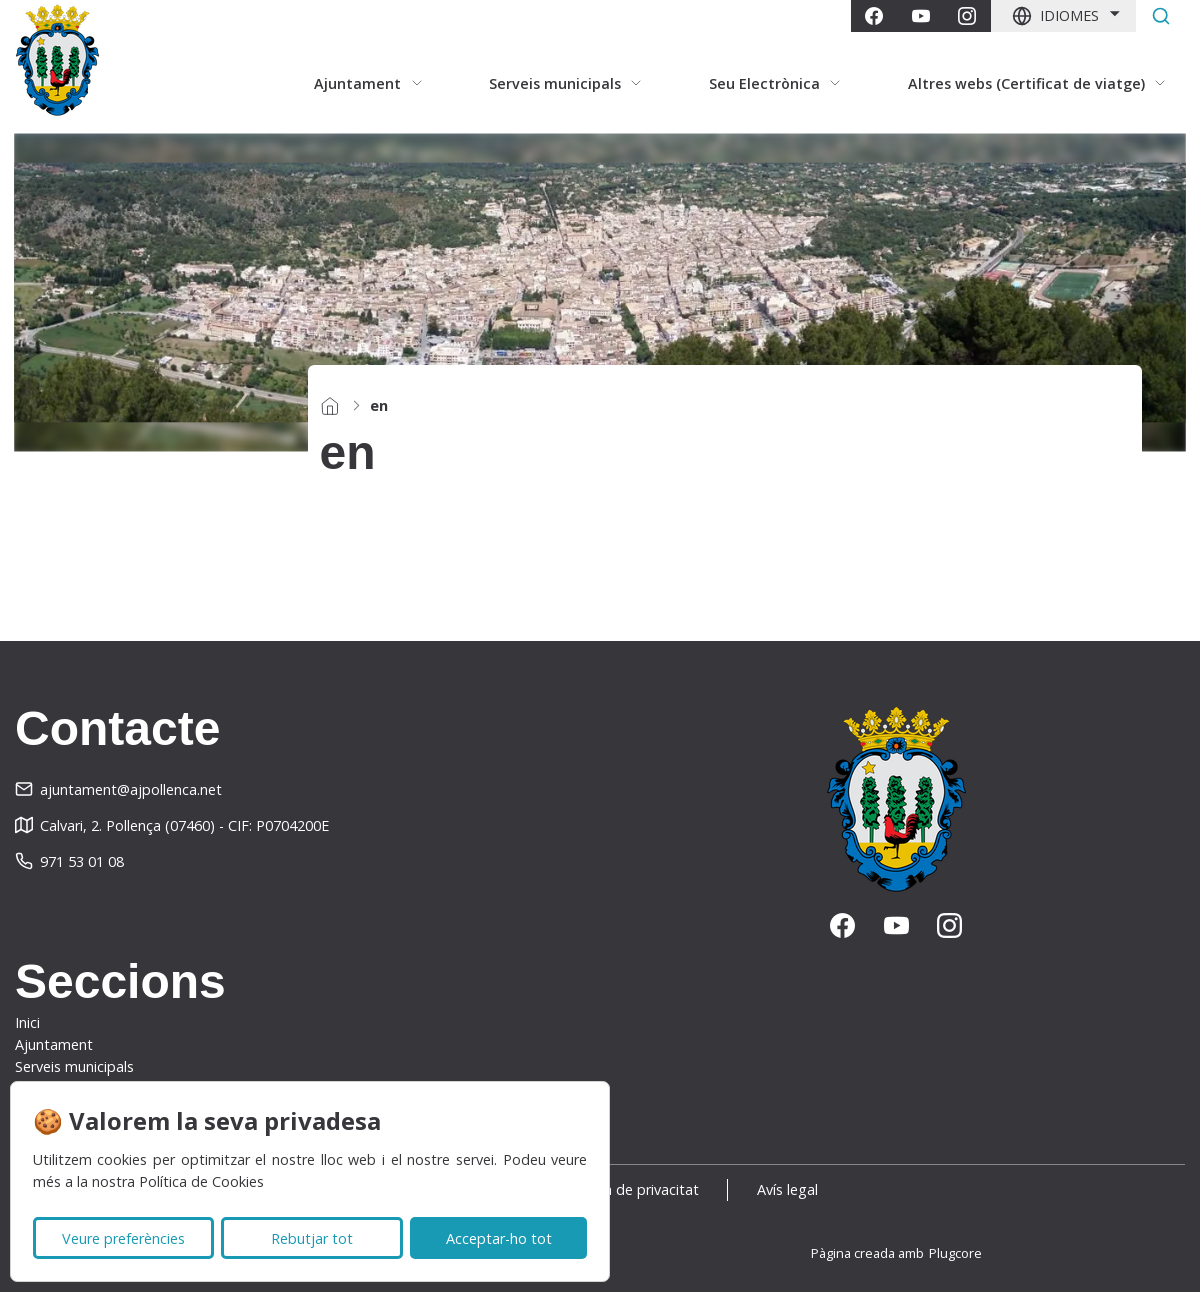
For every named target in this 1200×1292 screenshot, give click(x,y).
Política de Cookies (201, 1181)
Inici (27, 1022)
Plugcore (955, 1253)
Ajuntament (54, 1044)
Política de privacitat (631, 1189)
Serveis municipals (74, 1066)
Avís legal (787, 1189)
